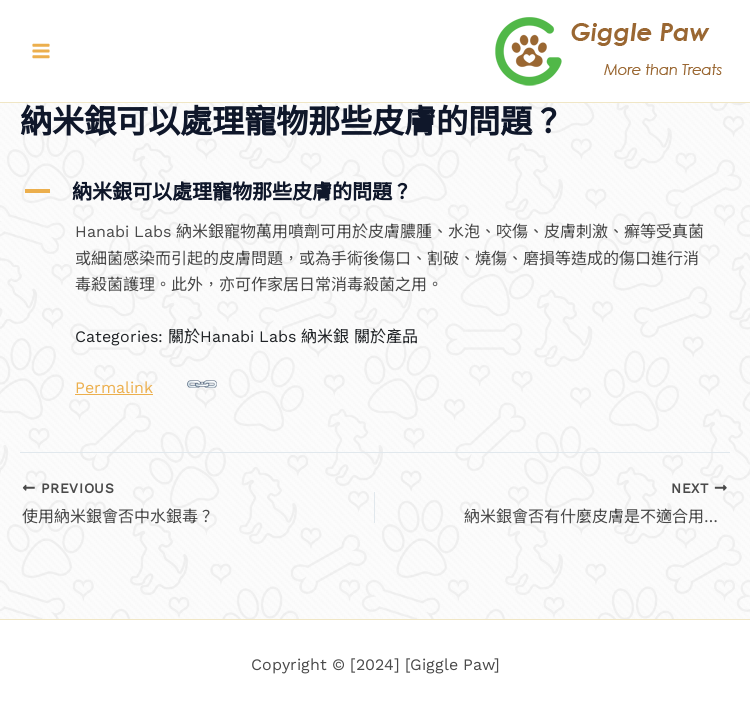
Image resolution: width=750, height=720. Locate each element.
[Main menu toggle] (41, 51)
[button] (375, 192)
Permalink (146, 383)
